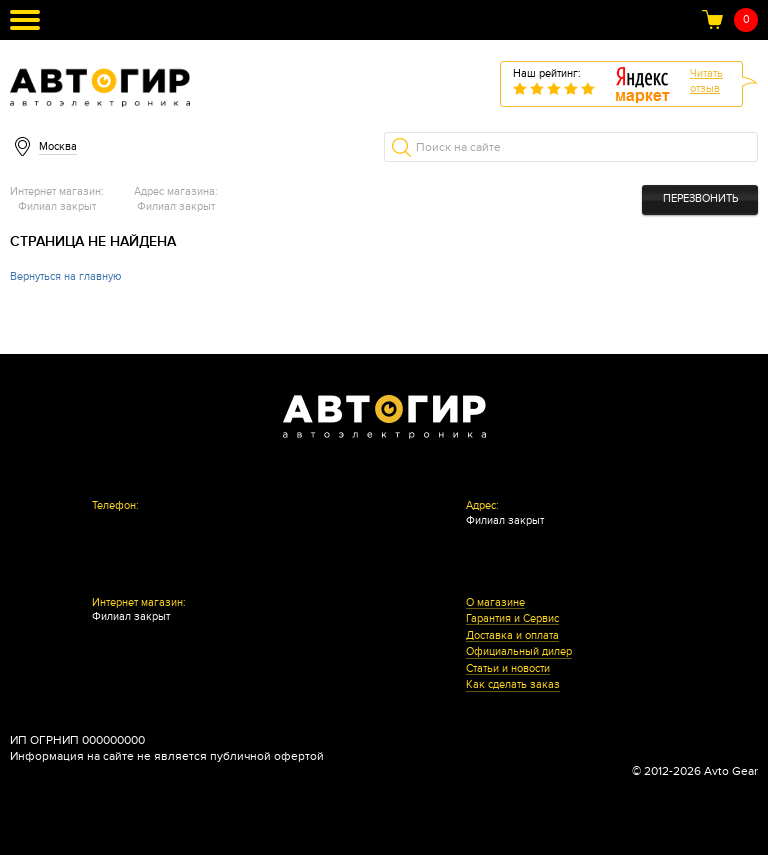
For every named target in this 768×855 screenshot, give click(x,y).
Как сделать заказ (513, 685)
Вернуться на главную (65, 276)
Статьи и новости (508, 669)
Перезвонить (700, 198)
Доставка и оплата (512, 636)
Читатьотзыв (706, 81)
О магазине (495, 603)
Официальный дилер (519, 652)
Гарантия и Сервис (512, 619)
